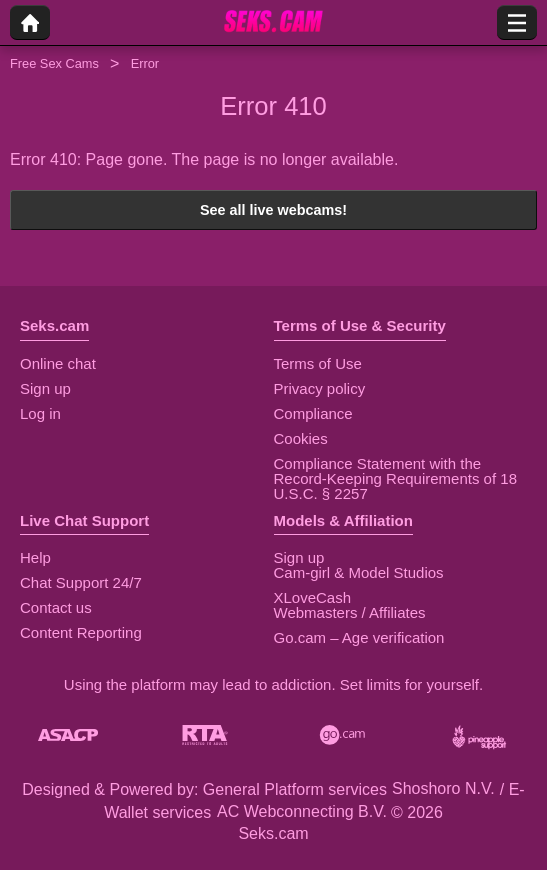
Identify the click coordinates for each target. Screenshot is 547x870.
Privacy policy (320, 388)
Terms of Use (318, 363)
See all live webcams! (273, 210)
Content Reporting (81, 632)
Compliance (313, 413)
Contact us (56, 607)
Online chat (58, 363)
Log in (40, 413)
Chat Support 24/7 (81, 582)
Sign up (45, 388)
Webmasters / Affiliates (350, 612)
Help (35, 557)
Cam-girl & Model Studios (359, 572)
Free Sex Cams (54, 63)
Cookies (301, 438)
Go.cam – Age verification (359, 637)
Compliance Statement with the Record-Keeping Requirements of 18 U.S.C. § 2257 (395, 478)
